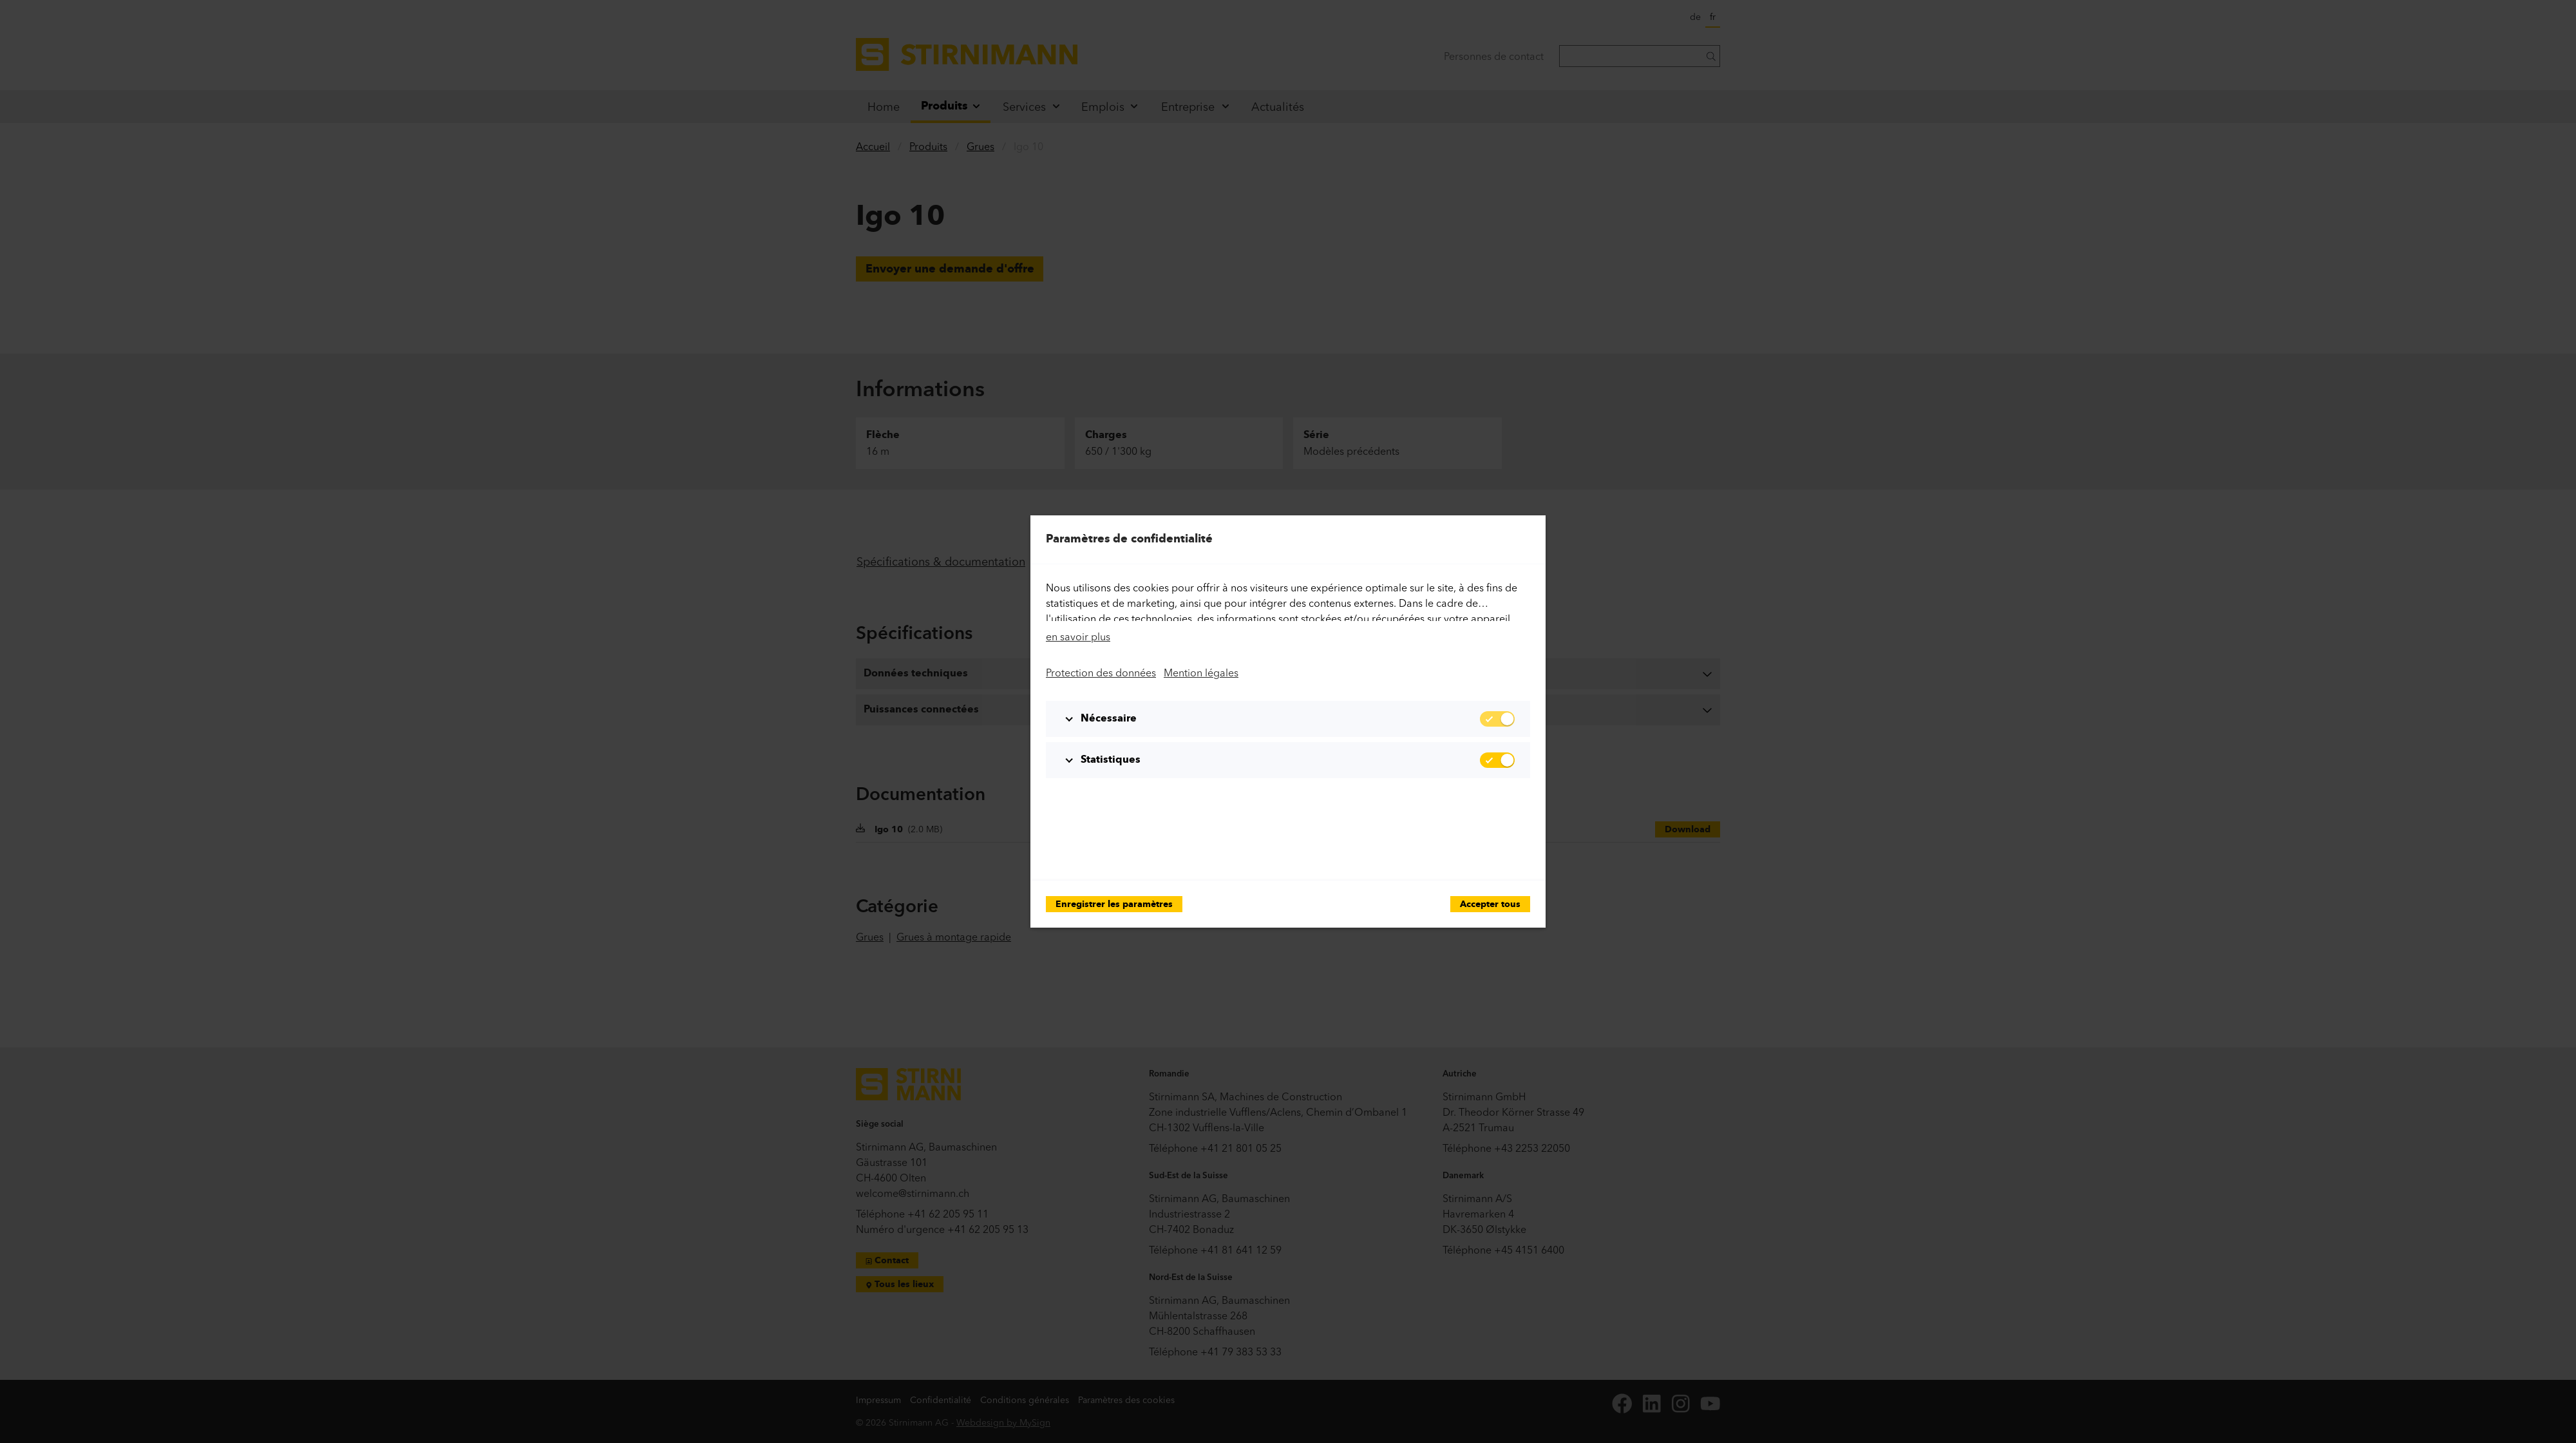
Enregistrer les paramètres (1114, 905)
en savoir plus (1078, 636)
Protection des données (1101, 672)
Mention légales (1201, 672)
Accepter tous (1490, 905)
